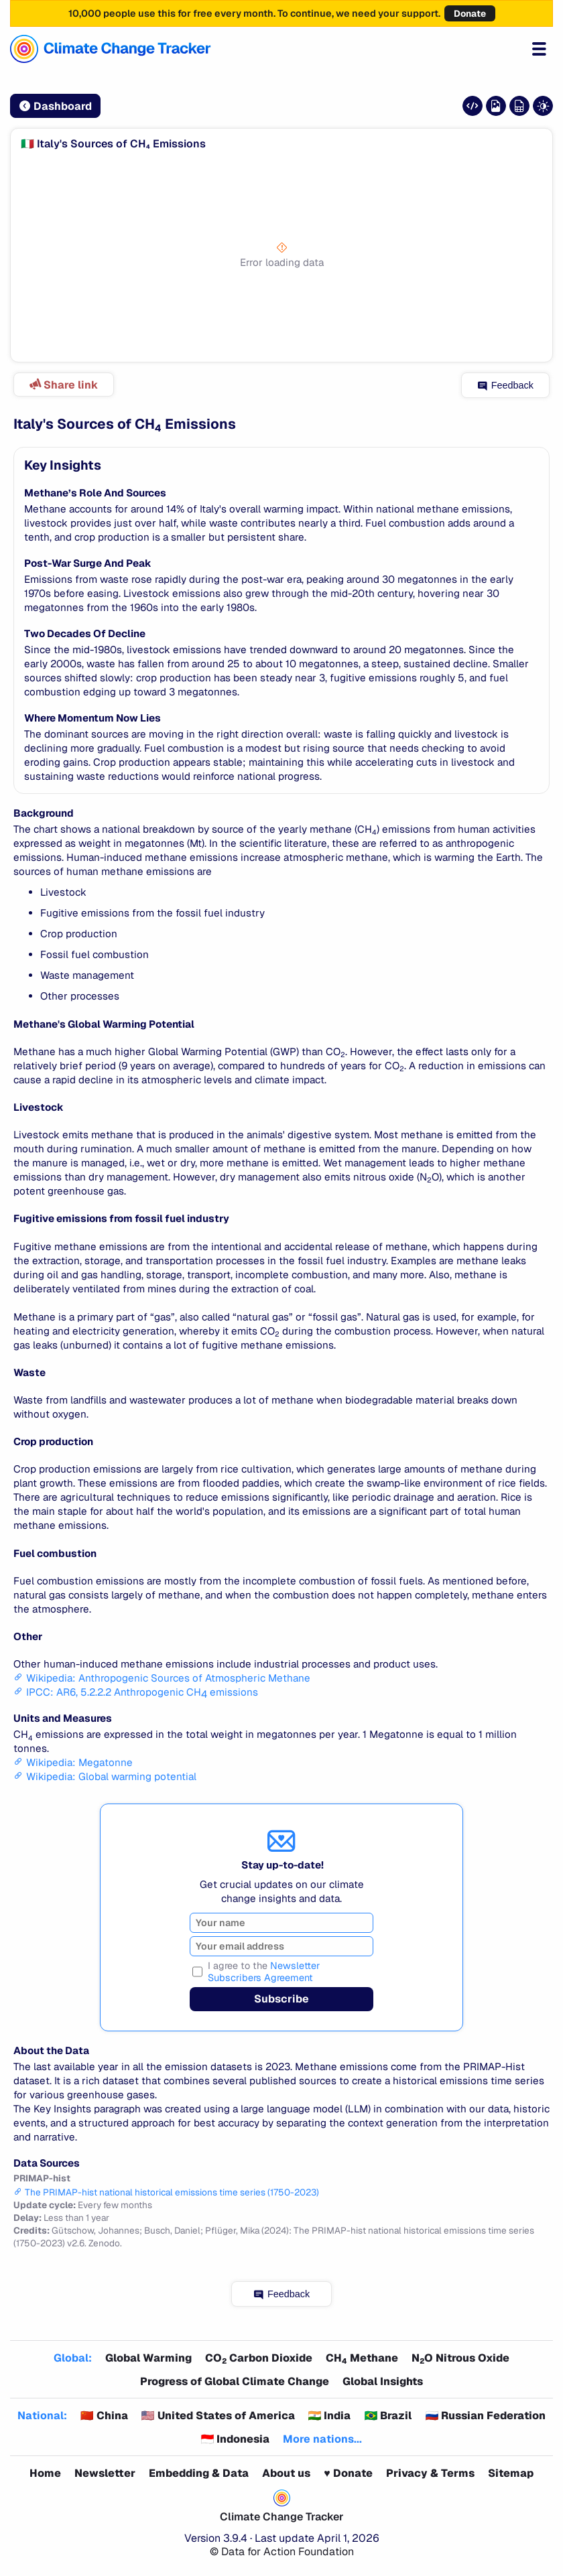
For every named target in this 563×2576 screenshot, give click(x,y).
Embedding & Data (199, 2473)
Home (45, 2473)
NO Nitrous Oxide (460, 2358)
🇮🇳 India (329, 2416)
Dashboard (55, 106)
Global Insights (382, 2381)
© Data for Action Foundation (282, 2552)
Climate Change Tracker (282, 2517)
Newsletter (104, 2473)
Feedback (506, 385)
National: (42, 2416)
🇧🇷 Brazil (388, 2416)
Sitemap (511, 2473)
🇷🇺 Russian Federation (485, 2416)
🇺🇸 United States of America (218, 2416)
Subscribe (281, 1999)
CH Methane (362, 2358)
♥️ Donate (348, 2473)
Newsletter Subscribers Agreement (264, 1972)
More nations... (322, 2439)
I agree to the (264, 1972)
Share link (63, 385)
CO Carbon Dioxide (258, 2358)
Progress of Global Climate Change (234, 2381)
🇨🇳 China (104, 2416)
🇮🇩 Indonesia (235, 2439)
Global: (73, 2358)
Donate (470, 13)
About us (286, 2473)
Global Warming (148, 2358)
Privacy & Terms (430, 2473)
